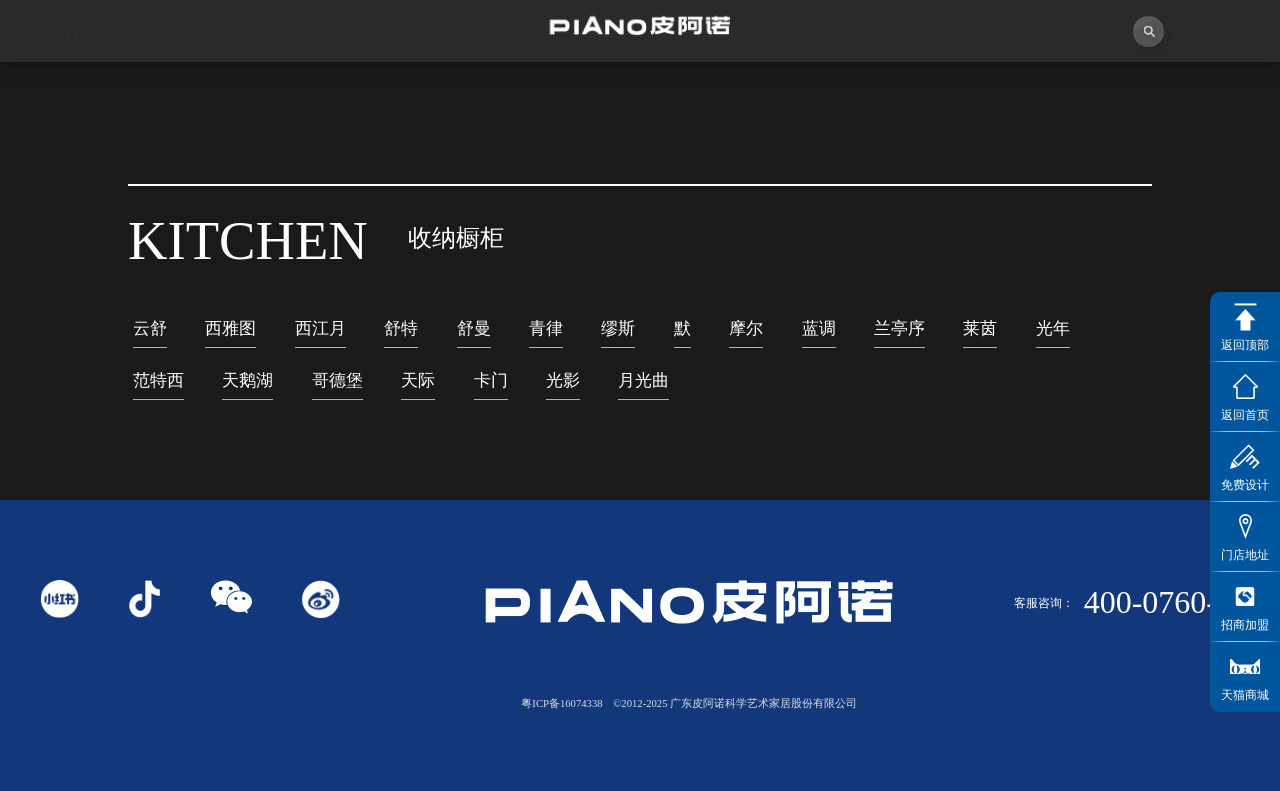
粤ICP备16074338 (561, 703)
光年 (1053, 328)
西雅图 (230, 328)
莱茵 (980, 328)
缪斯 (618, 328)
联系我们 (1200, 75)
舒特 (401, 328)
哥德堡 (337, 380)
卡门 (491, 380)
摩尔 (746, 328)
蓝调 (819, 328)
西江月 (320, 328)
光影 (563, 380)
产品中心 (720, 86)
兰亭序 (899, 328)
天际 (418, 380)
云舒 (150, 328)
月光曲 (643, 380)
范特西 (158, 380)
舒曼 (474, 328)
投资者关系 (1040, 80)
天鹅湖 (247, 380)
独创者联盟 (560, 87)
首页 (80, 89)
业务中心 (880, 84)
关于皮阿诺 (240, 89)
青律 (546, 328)
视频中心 (400, 88)
